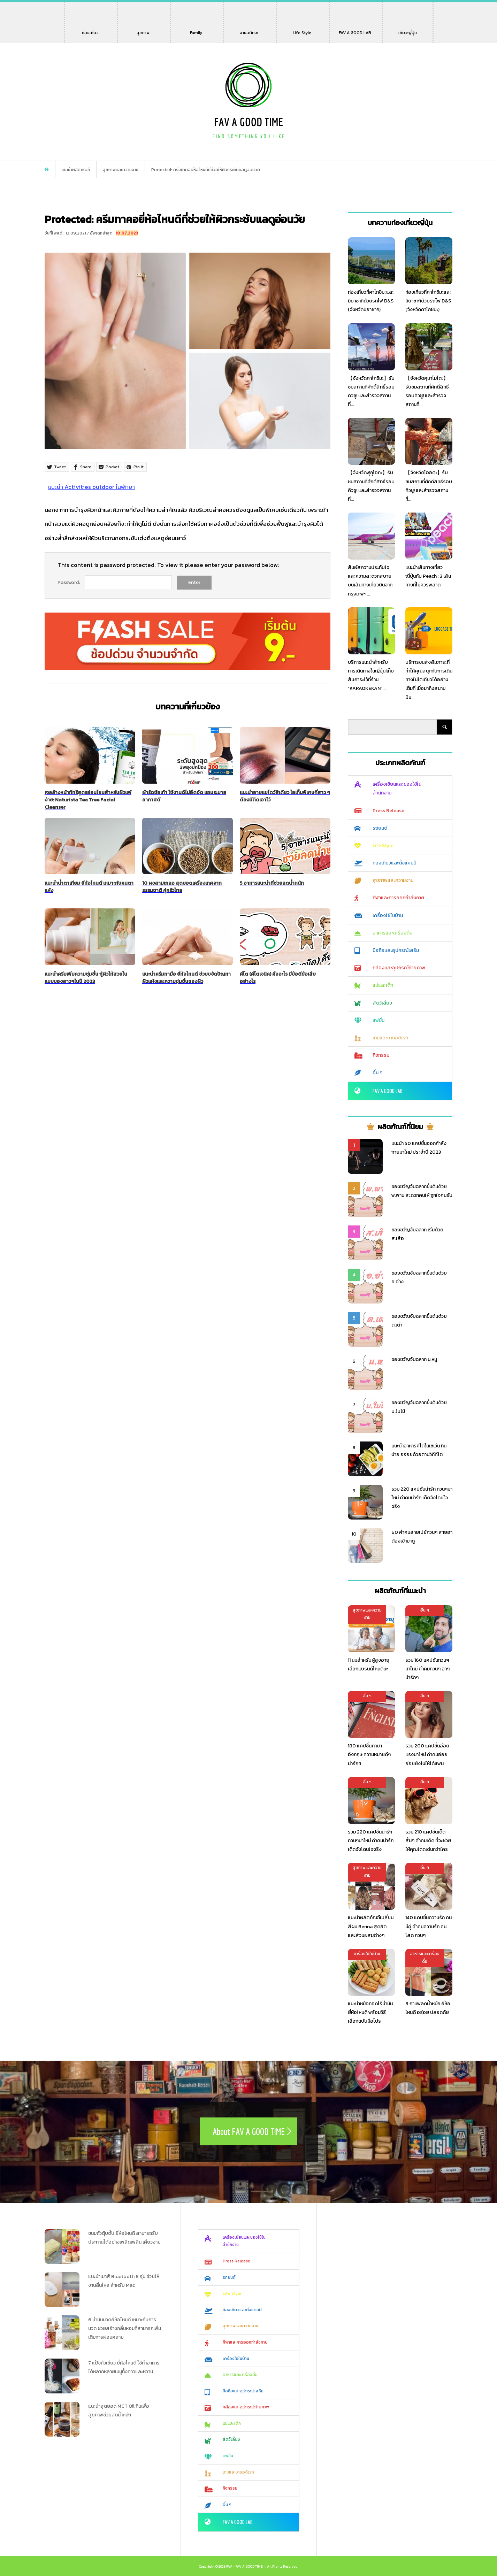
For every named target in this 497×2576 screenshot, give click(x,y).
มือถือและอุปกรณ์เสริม (396, 950)
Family (198, 29)
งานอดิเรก (250, 29)
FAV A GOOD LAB (355, 29)
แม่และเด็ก (383, 985)
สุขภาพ (143, 29)
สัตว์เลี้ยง (382, 1003)
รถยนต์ (380, 828)
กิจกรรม (381, 1055)
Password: (69, 582)
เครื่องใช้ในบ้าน (388, 915)
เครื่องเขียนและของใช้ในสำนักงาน (397, 789)
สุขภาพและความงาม (393, 880)
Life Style (302, 29)
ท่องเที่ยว (89, 29)
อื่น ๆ (377, 1072)
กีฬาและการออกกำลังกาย (398, 897)
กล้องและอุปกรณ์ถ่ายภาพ (399, 967)
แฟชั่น (378, 1020)
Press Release (388, 810)
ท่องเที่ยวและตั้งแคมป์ (394, 863)
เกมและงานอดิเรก (390, 1037)
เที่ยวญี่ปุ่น (407, 29)
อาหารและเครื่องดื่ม (392, 933)
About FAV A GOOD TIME (249, 2131)
